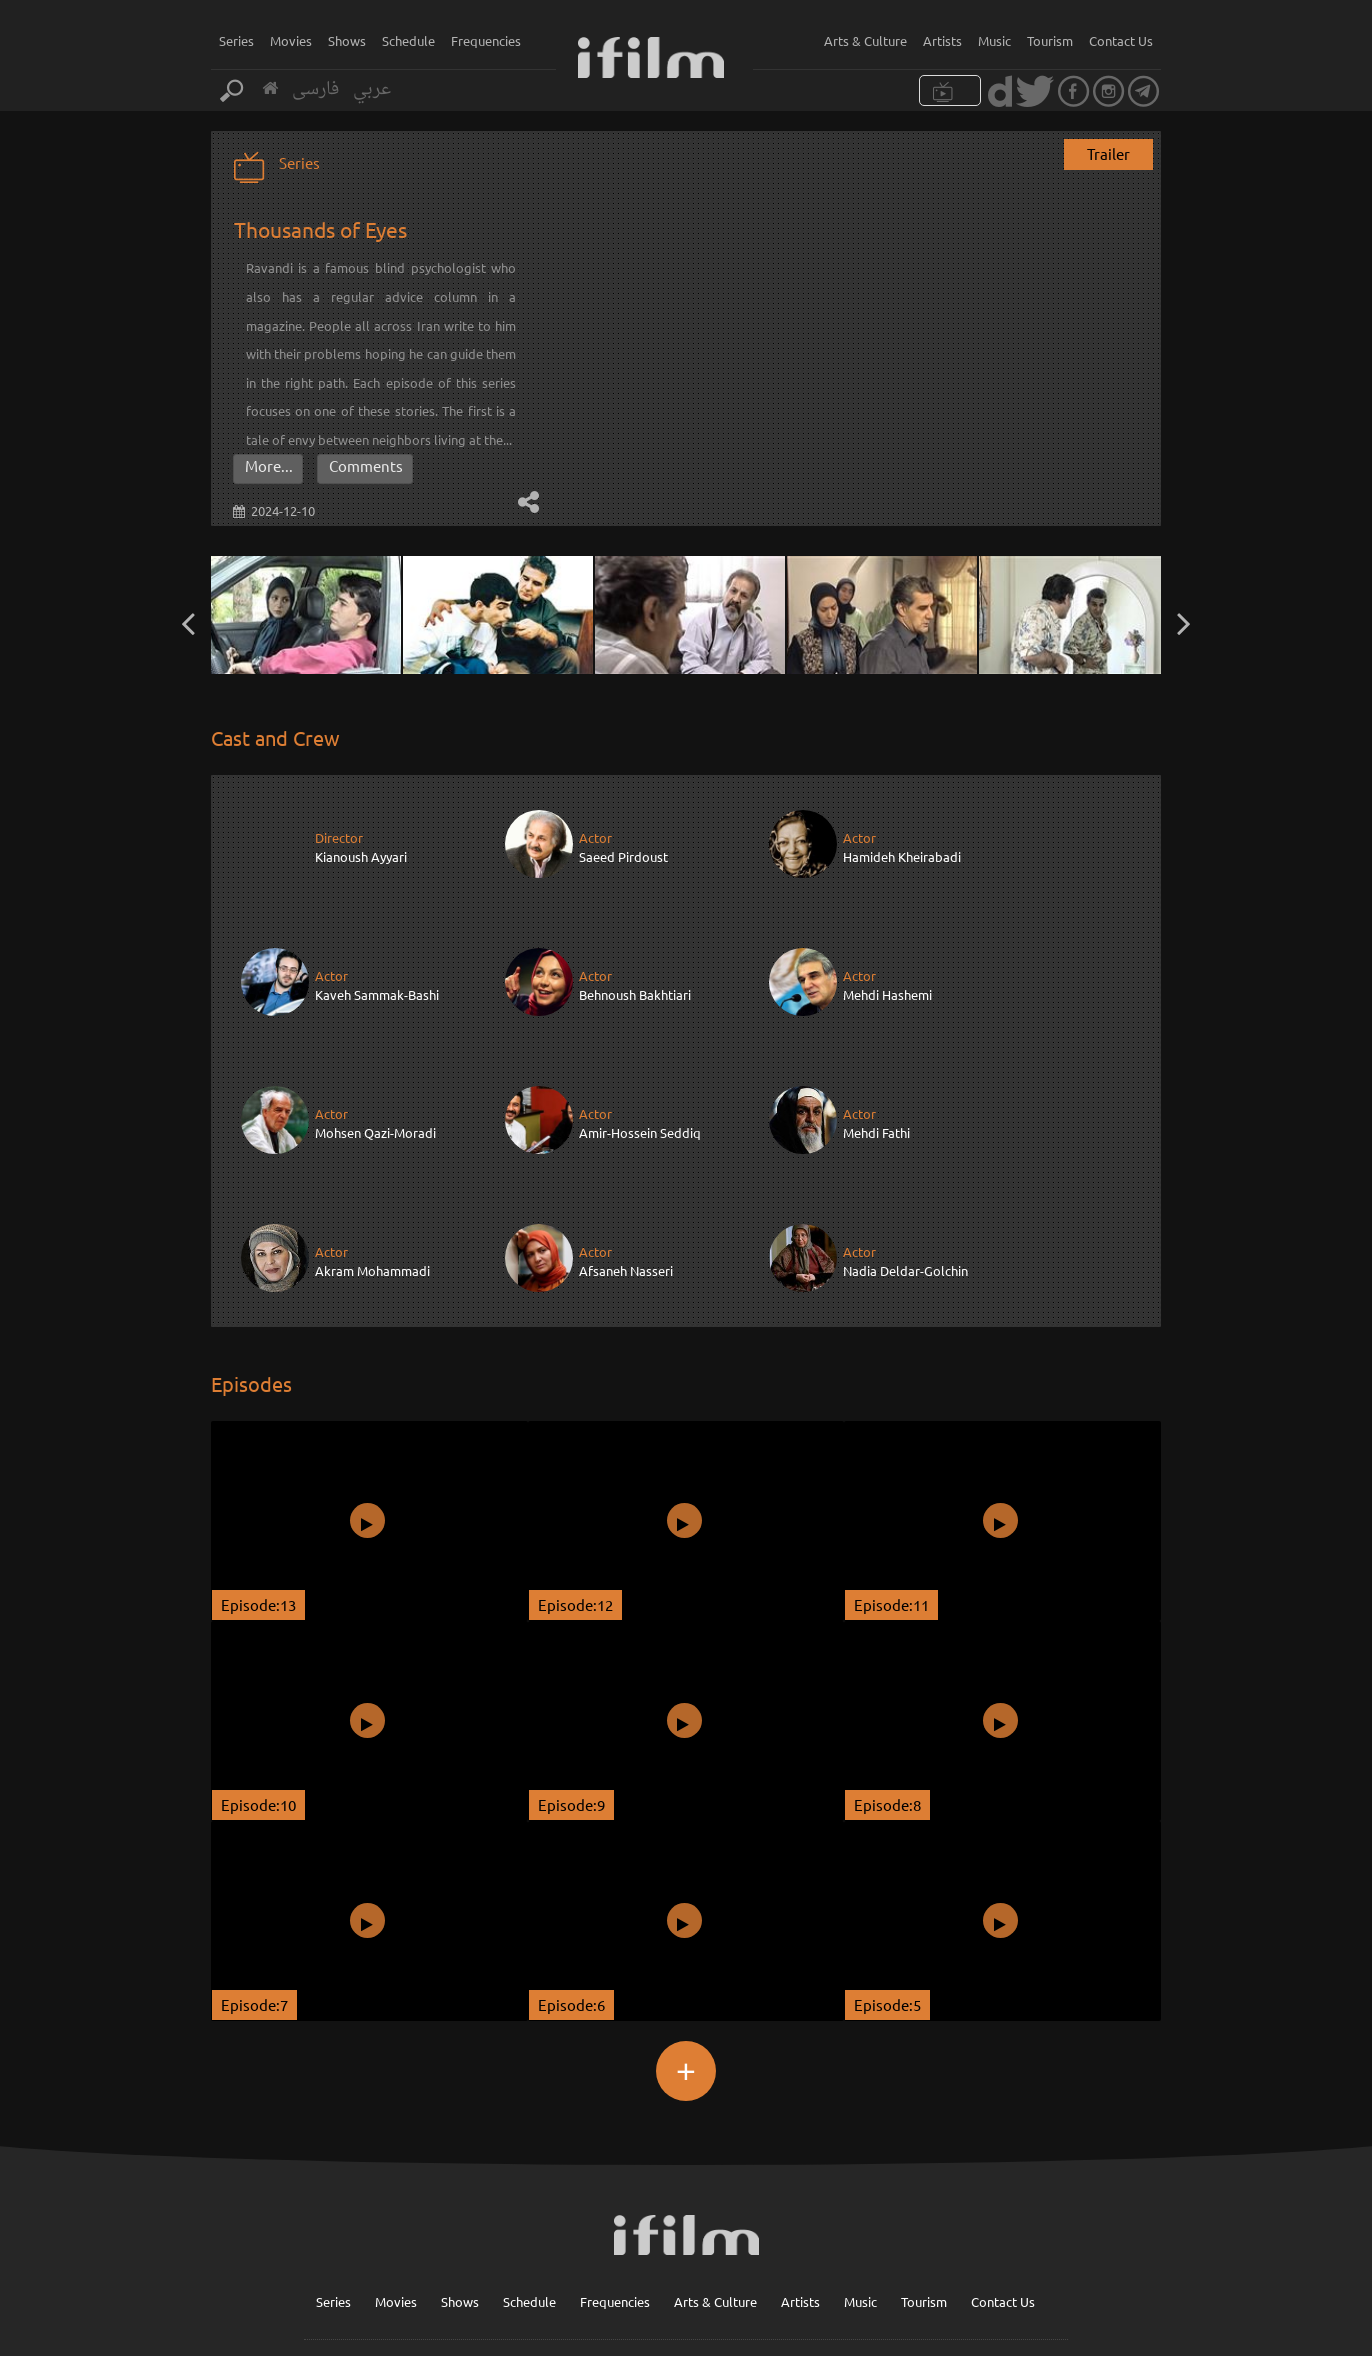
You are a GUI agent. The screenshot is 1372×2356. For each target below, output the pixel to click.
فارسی (315, 89)
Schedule (408, 40)
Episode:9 (571, 1665)
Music (994, 40)
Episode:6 (571, 1865)
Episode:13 (258, 1465)
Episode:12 (575, 1465)
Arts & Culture (865, 40)
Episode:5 (887, 1865)
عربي (372, 89)
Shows (347, 40)
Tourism (1050, 40)
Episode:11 (891, 1465)
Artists (942, 40)
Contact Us (1121, 40)
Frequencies (486, 40)
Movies (291, 40)
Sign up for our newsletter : (718, 2258)
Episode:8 (887, 1665)
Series (236, 40)
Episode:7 (254, 1865)
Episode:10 (258, 1665)
